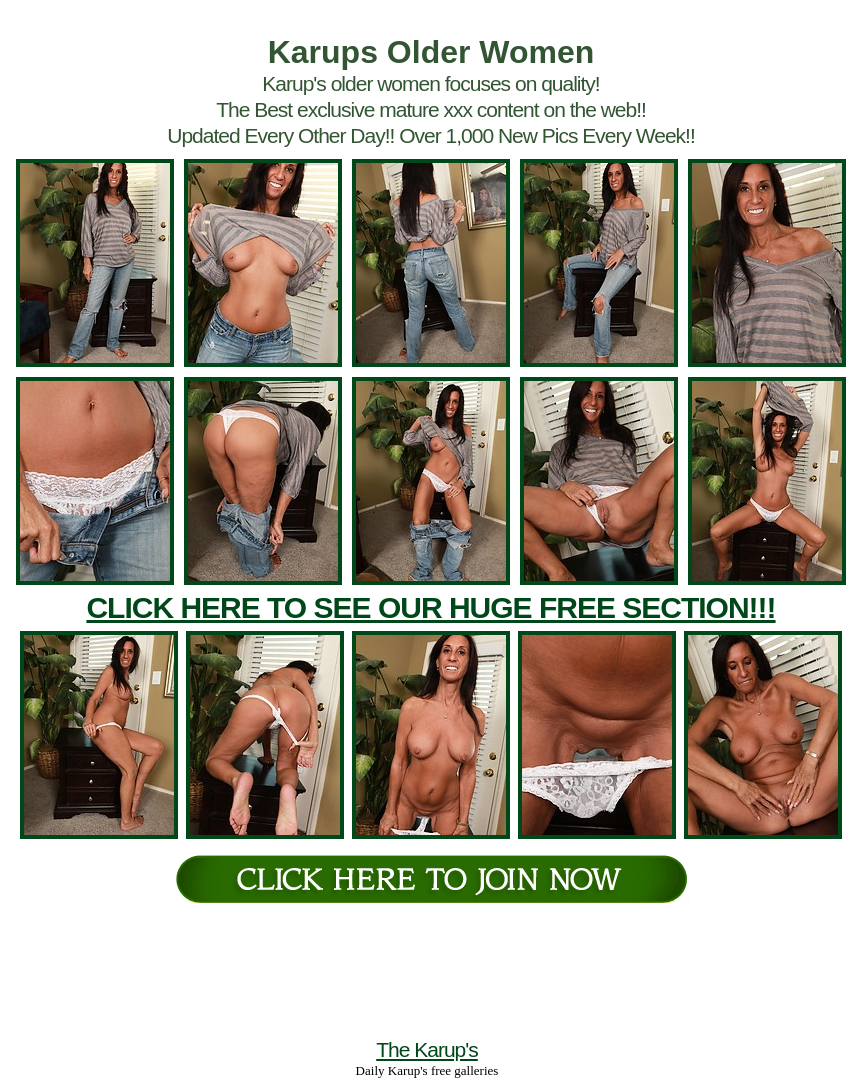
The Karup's (427, 1049)
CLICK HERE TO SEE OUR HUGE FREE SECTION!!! (430, 607)
